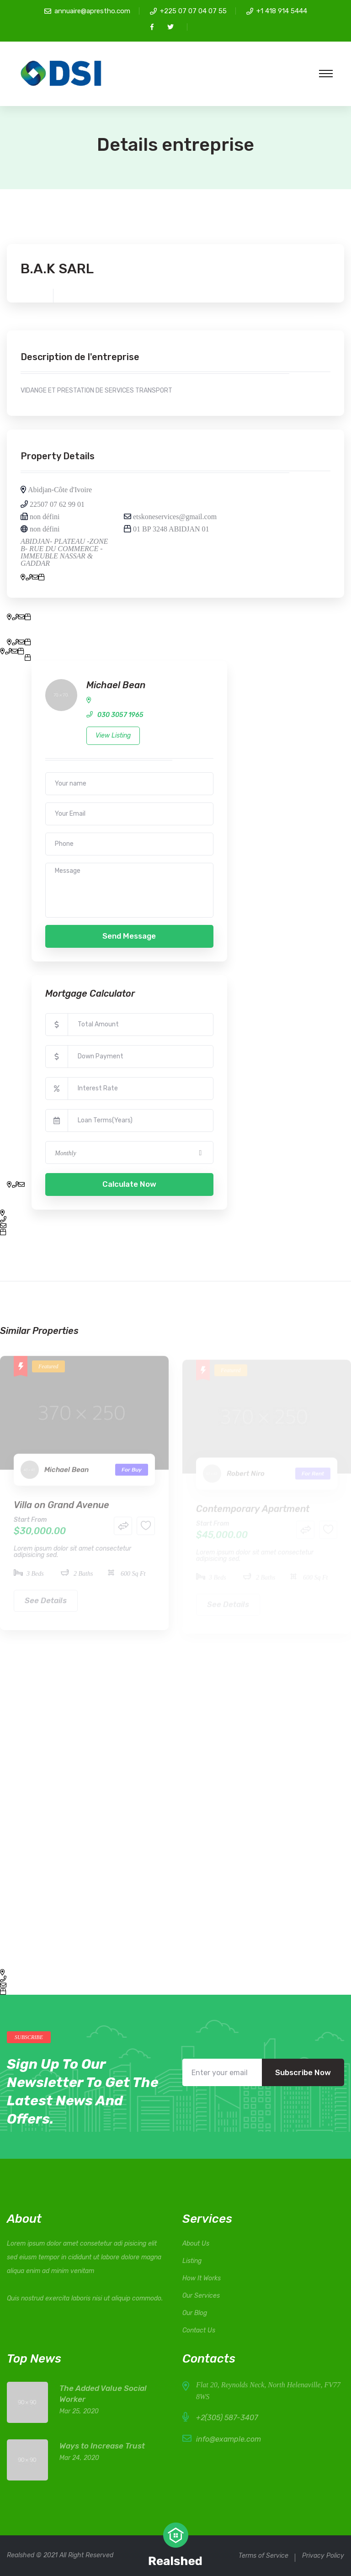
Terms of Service (263, 2556)
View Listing (113, 735)
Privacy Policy (323, 2556)
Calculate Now (129, 1184)
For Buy (132, 1474)
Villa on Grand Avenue (61, 1509)
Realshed (20, 2555)
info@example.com (228, 2439)
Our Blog (194, 2313)
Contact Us (198, 2330)
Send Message (129, 935)
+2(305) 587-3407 (227, 2417)
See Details (46, 1605)
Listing (192, 2261)
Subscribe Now (303, 2072)
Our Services (201, 2296)
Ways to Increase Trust (102, 2445)
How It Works (201, 2278)
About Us (195, 2243)
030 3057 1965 (120, 715)
